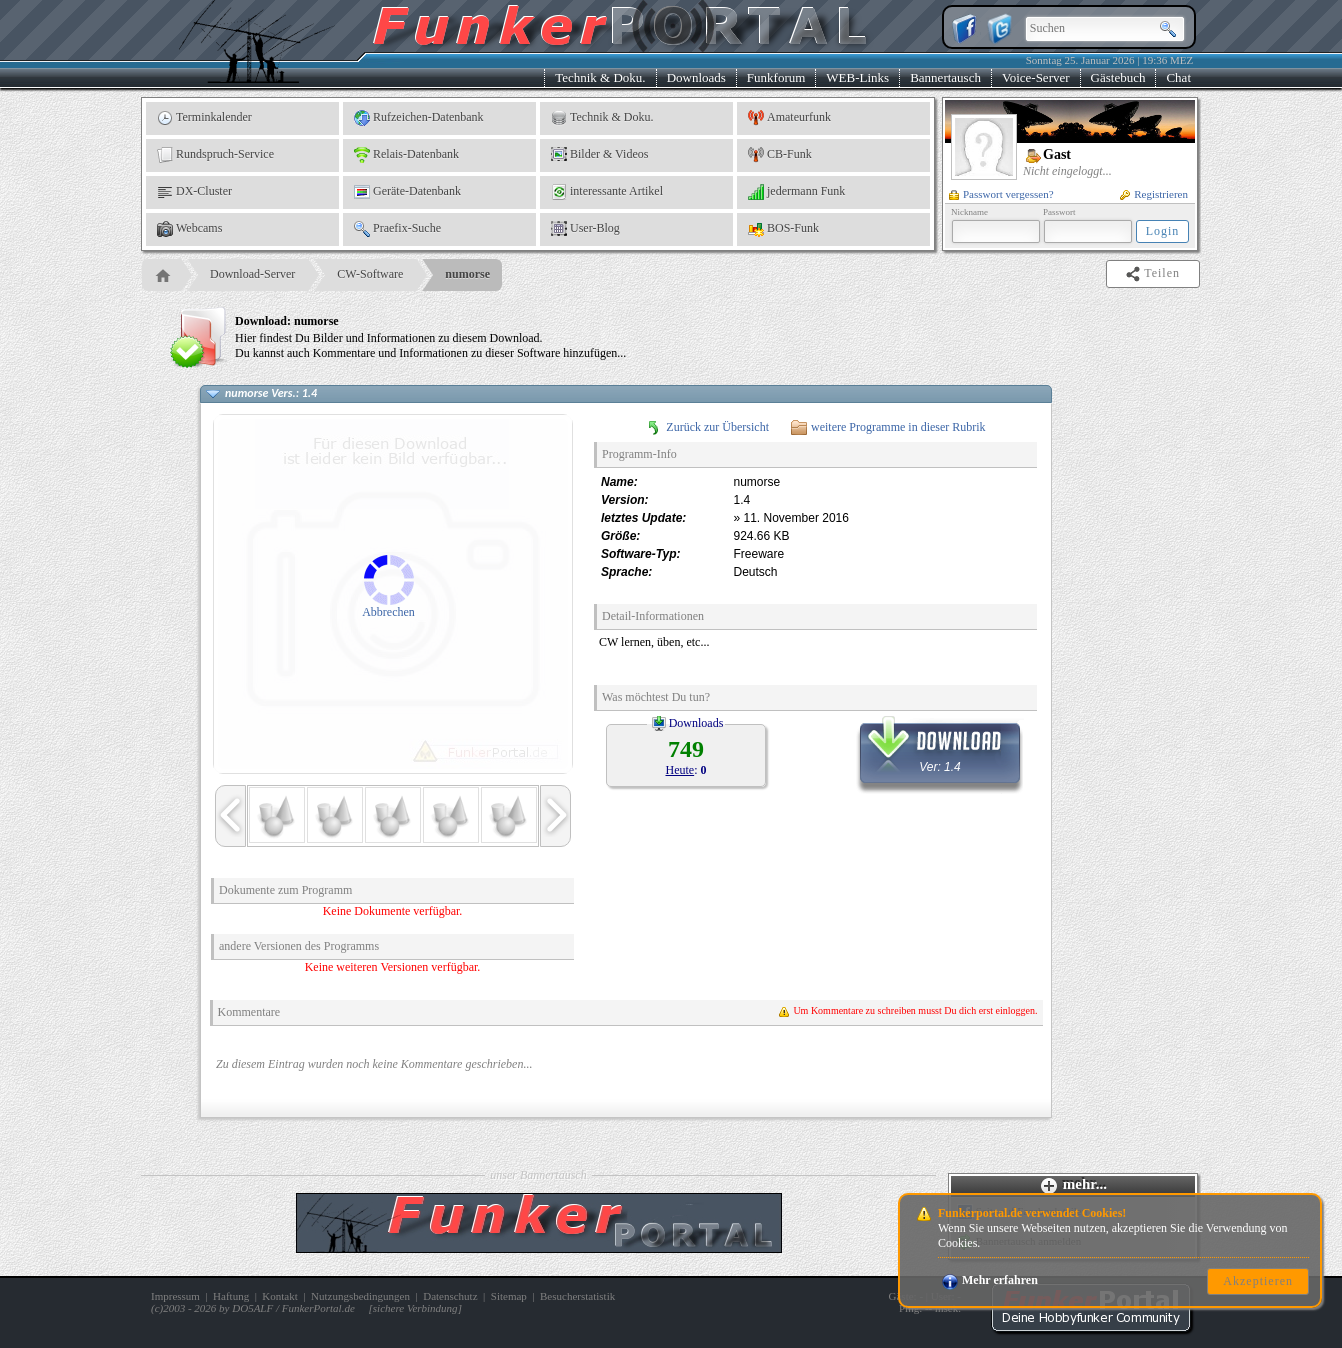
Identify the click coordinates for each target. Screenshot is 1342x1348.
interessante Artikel (607, 192)
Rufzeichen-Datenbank (419, 118)
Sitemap (509, 1296)
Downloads (696, 77)
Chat (1178, 77)
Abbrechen (388, 612)
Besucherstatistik (577, 1296)
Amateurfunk (789, 118)
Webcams (189, 229)
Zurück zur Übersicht (707, 427)
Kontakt (279, 1296)
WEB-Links (857, 77)
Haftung (231, 1296)
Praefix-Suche (397, 229)
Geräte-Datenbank (407, 192)
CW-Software (370, 274)
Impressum (175, 1296)
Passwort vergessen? (1001, 194)
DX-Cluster (194, 192)
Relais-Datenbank (406, 155)
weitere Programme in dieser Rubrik (888, 427)
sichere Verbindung (415, 1308)
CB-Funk (780, 155)
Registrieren (1154, 194)
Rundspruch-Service (215, 155)
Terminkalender (204, 118)
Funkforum (776, 77)
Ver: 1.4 (940, 746)
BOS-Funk (783, 229)
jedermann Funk (796, 192)
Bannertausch (945, 77)
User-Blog (585, 229)
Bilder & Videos (599, 155)
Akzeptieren (1258, 1281)
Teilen (1154, 274)
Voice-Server (1036, 77)
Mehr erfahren (990, 1280)
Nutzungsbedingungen (360, 1296)
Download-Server (252, 274)
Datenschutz (450, 1296)
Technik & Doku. (600, 77)
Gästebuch (1118, 77)
